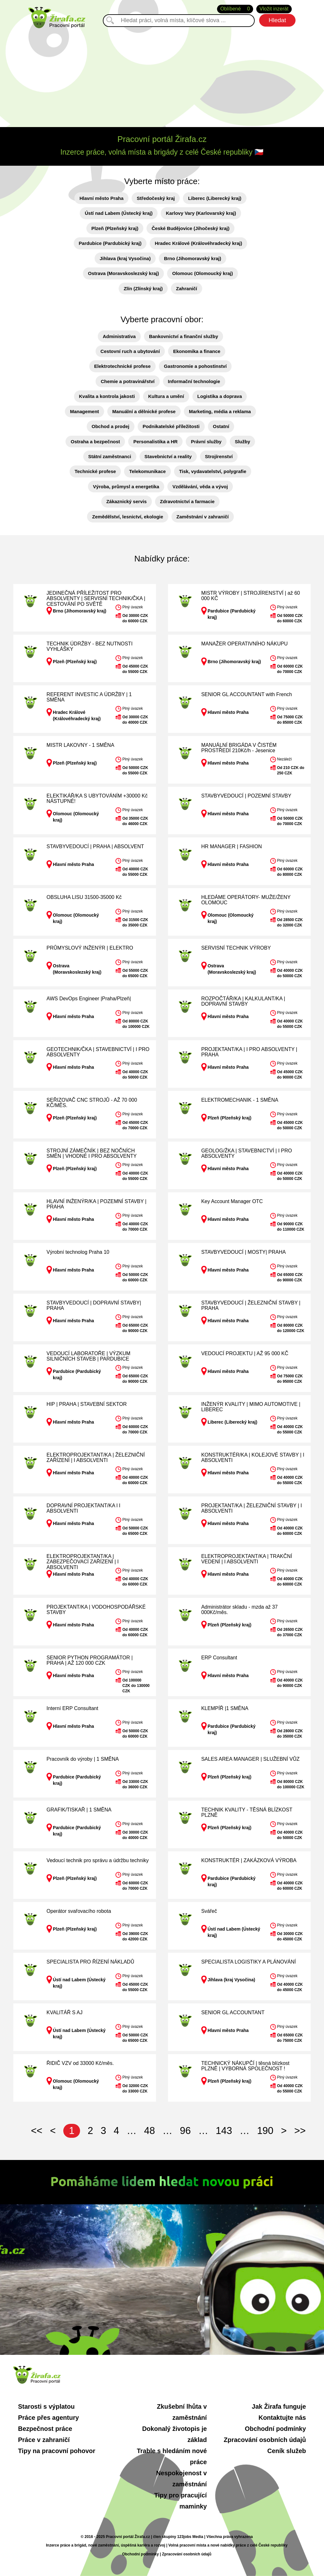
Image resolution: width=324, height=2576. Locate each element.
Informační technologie (194, 381)
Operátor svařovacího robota (79, 1911)
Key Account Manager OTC (232, 1201)
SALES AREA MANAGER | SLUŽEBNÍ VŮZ (250, 1759)
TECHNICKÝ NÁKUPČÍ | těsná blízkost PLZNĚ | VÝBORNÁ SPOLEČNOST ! (245, 2066)
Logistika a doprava (219, 396)
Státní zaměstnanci (109, 456)
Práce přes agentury (48, 2417)
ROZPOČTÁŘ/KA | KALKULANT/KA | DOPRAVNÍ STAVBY (243, 1001)
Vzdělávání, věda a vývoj (200, 486)
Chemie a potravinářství (127, 381)
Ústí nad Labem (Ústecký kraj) (119, 213)
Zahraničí (186, 288)
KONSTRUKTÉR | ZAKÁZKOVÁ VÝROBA (248, 1860)
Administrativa (119, 336)
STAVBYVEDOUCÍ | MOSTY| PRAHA (243, 1252)
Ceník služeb (286, 2450)
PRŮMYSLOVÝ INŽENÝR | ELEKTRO (90, 948)
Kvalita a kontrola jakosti (107, 396)
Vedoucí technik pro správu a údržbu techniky (98, 1860)
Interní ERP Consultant (72, 1708)
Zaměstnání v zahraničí (203, 516)
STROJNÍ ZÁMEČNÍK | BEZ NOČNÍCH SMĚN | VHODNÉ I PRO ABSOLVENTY (92, 1153)
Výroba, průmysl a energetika (126, 486)
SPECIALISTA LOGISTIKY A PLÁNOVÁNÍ (248, 1961)
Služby (242, 441)
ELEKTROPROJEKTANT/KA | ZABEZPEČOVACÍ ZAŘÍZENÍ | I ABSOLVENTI (83, 1562)
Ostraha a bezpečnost (95, 441)
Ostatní (221, 426)
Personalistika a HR (155, 441)
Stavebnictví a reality (168, 456)
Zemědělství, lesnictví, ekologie (127, 516)
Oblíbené (235, 9)
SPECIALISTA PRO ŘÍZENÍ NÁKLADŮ (90, 1961)
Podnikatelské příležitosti (171, 426)
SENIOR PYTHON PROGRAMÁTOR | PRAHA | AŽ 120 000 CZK (90, 1660)
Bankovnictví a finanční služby (183, 336)
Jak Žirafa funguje (279, 2406)
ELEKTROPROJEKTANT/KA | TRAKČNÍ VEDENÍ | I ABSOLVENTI (246, 1559)
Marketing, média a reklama (220, 411)
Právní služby (206, 441)
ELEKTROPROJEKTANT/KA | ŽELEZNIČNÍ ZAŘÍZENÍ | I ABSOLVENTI (96, 1457)
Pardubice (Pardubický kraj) (110, 243)
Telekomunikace (147, 471)
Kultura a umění (166, 396)
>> (300, 2130)
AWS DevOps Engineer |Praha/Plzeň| (89, 998)
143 (224, 2130)
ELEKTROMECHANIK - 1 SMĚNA (239, 1100)
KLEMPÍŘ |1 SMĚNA (224, 1708)
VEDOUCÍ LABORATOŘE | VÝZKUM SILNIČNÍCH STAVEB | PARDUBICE (88, 1356)
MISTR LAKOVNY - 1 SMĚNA (80, 745)
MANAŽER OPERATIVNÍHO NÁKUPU (244, 643)
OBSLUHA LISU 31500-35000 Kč (84, 897)
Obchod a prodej (110, 426)
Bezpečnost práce (45, 2428)
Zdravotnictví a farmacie (187, 501)
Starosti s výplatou (46, 2406)
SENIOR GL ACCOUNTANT (233, 2012)
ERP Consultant (219, 1657)
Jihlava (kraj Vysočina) (125, 258)
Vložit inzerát (274, 8)
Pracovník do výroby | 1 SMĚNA (83, 1759)
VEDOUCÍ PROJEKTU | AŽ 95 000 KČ (244, 1353)
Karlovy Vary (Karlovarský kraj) (201, 213)
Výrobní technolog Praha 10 (78, 1252)
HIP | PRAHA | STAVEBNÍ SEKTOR (87, 1404)
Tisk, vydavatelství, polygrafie (212, 471)
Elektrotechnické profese (122, 366)
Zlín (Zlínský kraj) (143, 288)
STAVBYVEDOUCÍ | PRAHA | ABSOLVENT (95, 846)
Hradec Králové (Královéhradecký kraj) (198, 243)
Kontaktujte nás (282, 2417)
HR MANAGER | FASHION (231, 846)
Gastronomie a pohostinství (195, 366)
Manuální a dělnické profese (144, 411)
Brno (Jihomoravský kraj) (192, 258)
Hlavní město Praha (101, 198)
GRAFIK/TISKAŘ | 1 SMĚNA (79, 1809)
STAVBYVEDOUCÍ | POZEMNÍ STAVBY (246, 795)
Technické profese (95, 471)
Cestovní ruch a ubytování (130, 351)
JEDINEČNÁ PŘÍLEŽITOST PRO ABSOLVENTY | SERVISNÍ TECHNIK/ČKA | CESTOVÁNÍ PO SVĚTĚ (96, 598)
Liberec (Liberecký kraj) (214, 198)
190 (265, 2130)
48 (149, 2130)
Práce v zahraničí (44, 2439)
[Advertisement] (162, 75)
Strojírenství (219, 456)
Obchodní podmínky (275, 2428)
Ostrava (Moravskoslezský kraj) (123, 273)
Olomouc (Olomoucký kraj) (202, 273)
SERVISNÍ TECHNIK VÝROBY (236, 948)
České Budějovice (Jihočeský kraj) (190, 228)
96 (185, 2130)
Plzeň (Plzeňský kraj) (114, 228)
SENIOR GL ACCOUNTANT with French (246, 694)
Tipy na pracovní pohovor (56, 2450)
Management (84, 411)
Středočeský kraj (156, 198)
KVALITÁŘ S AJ (65, 2012)
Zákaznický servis (126, 501)
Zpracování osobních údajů (265, 2439)
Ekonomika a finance (196, 351)
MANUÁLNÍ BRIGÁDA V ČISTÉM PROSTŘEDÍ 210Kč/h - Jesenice (239, 747)
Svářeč (209, 1911)
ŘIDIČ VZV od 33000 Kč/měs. (80, 2063)
